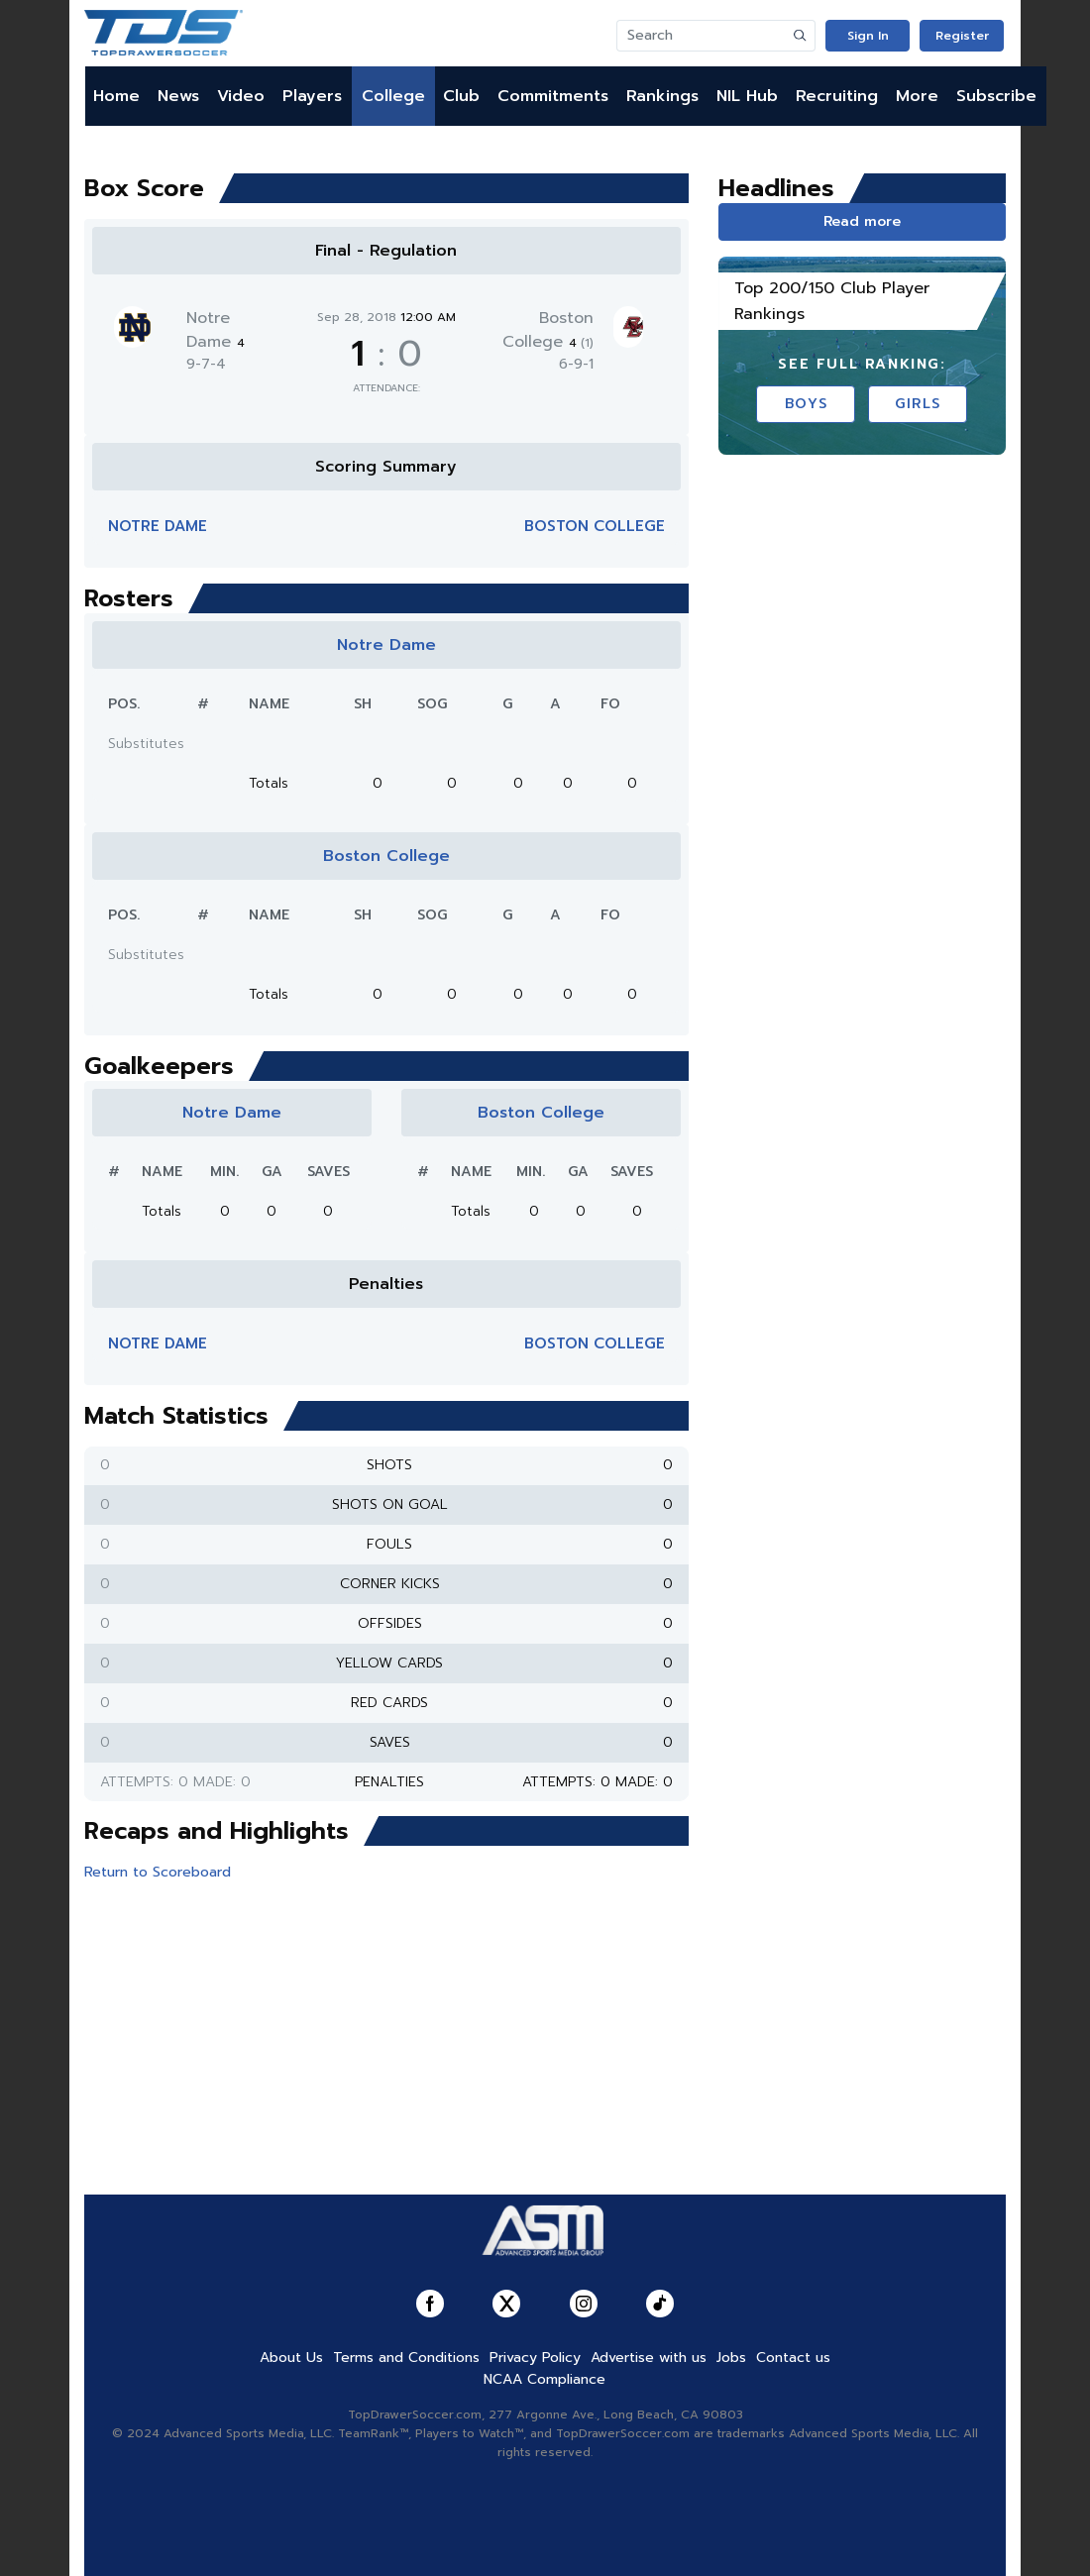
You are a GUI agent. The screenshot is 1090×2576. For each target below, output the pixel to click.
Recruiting (837, 96)
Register (962, 36)
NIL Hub (747, 96)
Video (241, 96)
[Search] (701, 36)
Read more (862, 221)
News (178, 96)
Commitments (552, 96)
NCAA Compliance (544, 2379)
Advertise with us (649, 2357)
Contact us (793, 2357)
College (393, 96)
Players (312, 96)
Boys (806, 403)
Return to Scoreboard (157, 1872)
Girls (918, 403)
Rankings (662, 96)
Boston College (548, 330)
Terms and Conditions (406, 2357)
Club (461, 96)
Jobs (731, 2357)
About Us (291, 2357)
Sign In (868, 36)
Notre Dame (215, 330)
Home (116, 96)
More (917, 96)
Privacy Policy (535, 2357)
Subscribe (996, 96)
